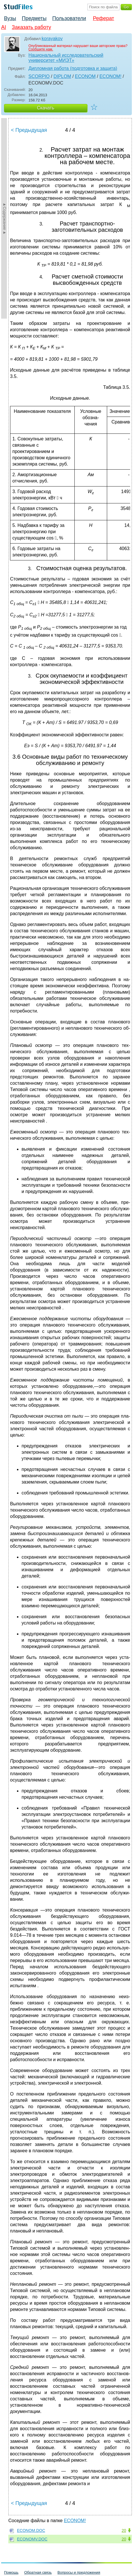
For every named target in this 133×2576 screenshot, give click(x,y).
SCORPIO (39, 76)
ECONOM (85, 76)
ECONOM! (110, 76)
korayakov (52, 38)
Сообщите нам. (40, 49)
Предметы (34, 18)
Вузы (10, 18)
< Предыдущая (29, 130)
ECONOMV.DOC (32, 2539)
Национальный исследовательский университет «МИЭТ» (65, 58)
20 (124, 2530)
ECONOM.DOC (31, 2530)
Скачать (45, 107)
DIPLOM (62, 76)
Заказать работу (31, 27)
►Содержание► (4, 218)
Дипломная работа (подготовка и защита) (72, 68)
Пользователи (69, 18)
